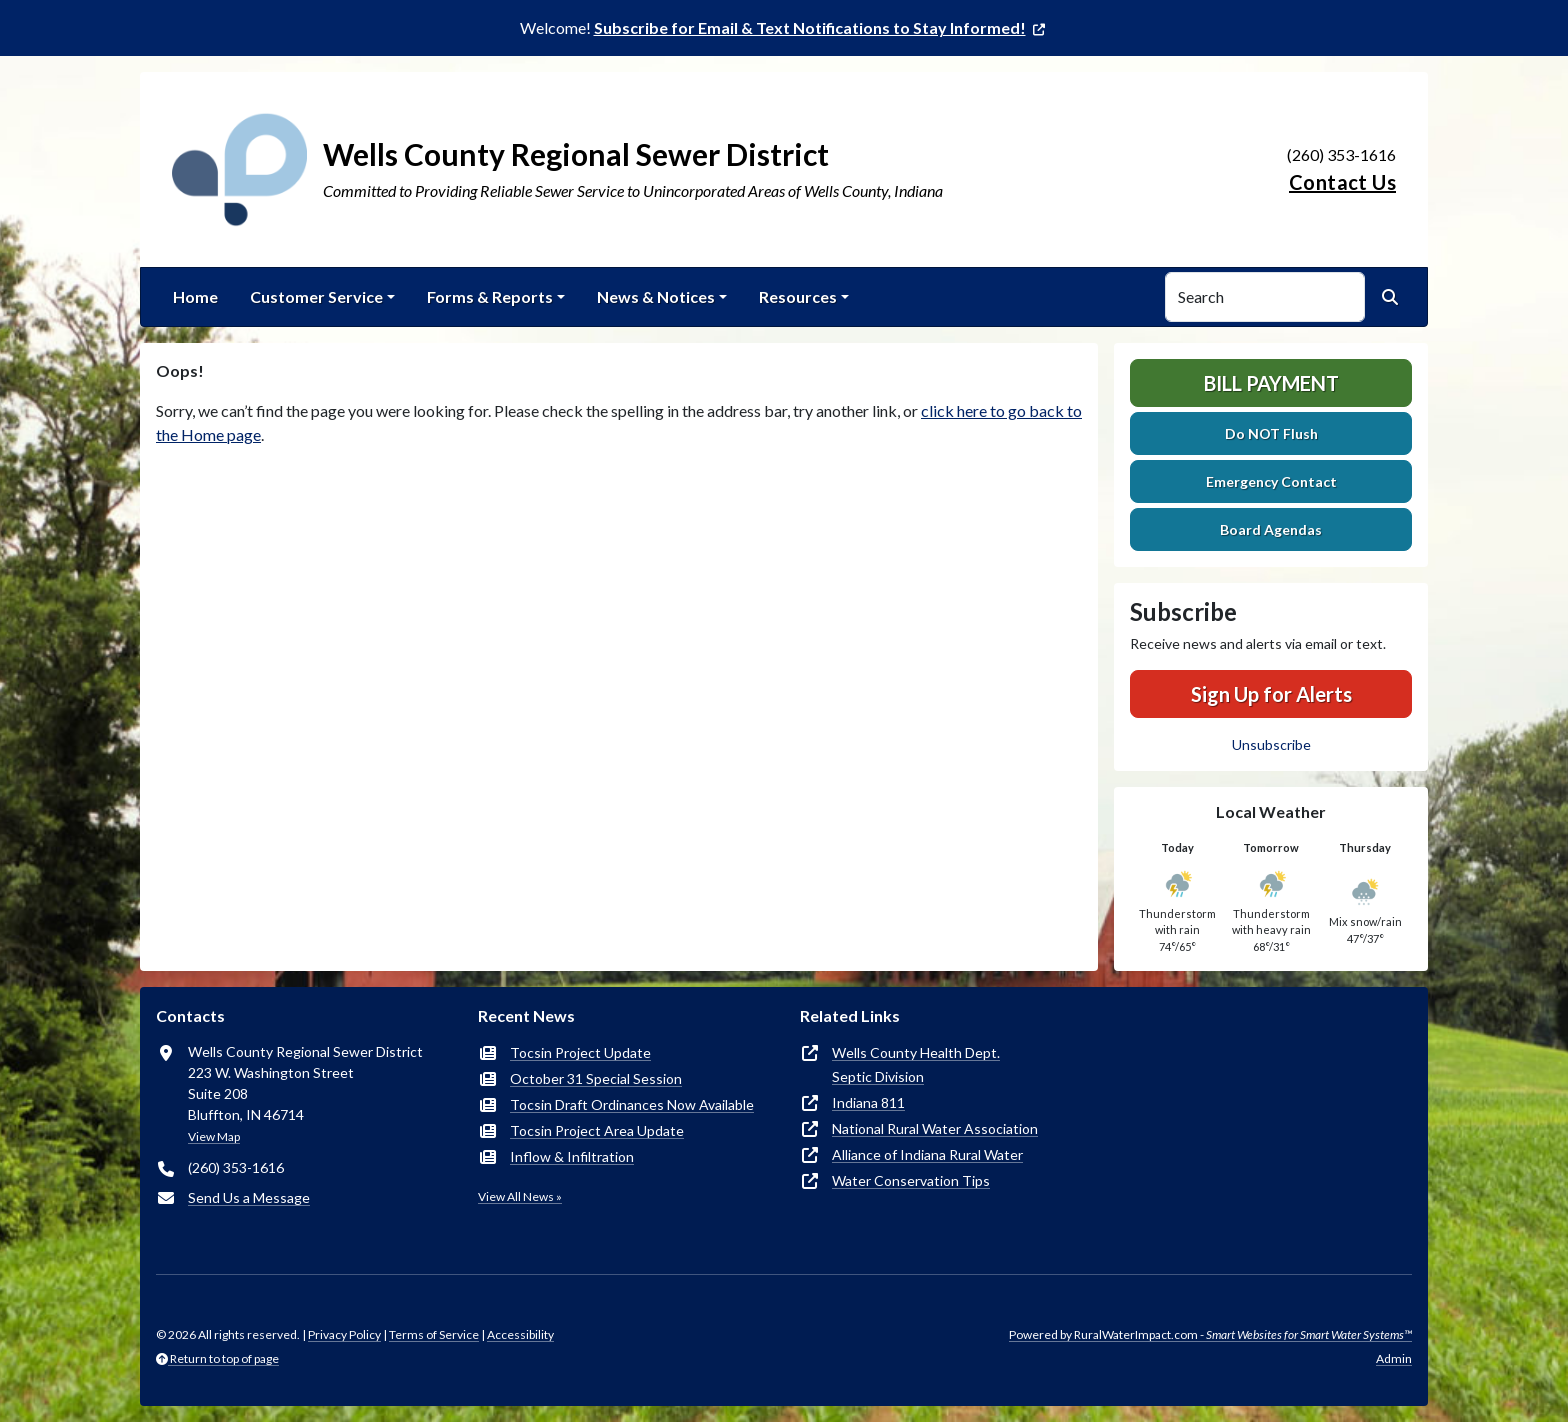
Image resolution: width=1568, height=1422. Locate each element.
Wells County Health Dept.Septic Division (916, 1064)
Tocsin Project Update (580, 1052)
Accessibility (520, 1334)
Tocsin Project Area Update (597, 1130)
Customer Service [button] (316, 296)
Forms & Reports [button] (490, 296)
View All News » (520, 1196)
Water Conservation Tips (911, 1180)
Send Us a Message (249, 1197)
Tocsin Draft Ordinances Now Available (632, 1104)
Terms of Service (434, 1334)
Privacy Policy (344, 1334)
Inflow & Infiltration (572, 1156)
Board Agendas (1271, 529)
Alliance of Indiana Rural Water (927, 1154)
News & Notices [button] (656, 296)
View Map (214, 1136)
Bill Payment (1271, 383)
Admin (1394, 1358)
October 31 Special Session (596, 1078)
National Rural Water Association (935, 1128)
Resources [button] (798, 296)
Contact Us (1342, 182)
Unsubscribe (1271, 744)
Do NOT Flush (1271, 433)
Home (195, 296)
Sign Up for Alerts (1271, 694)
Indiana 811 (868, 1102)
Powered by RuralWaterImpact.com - (1210, 1334)
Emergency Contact (1271, 481)
